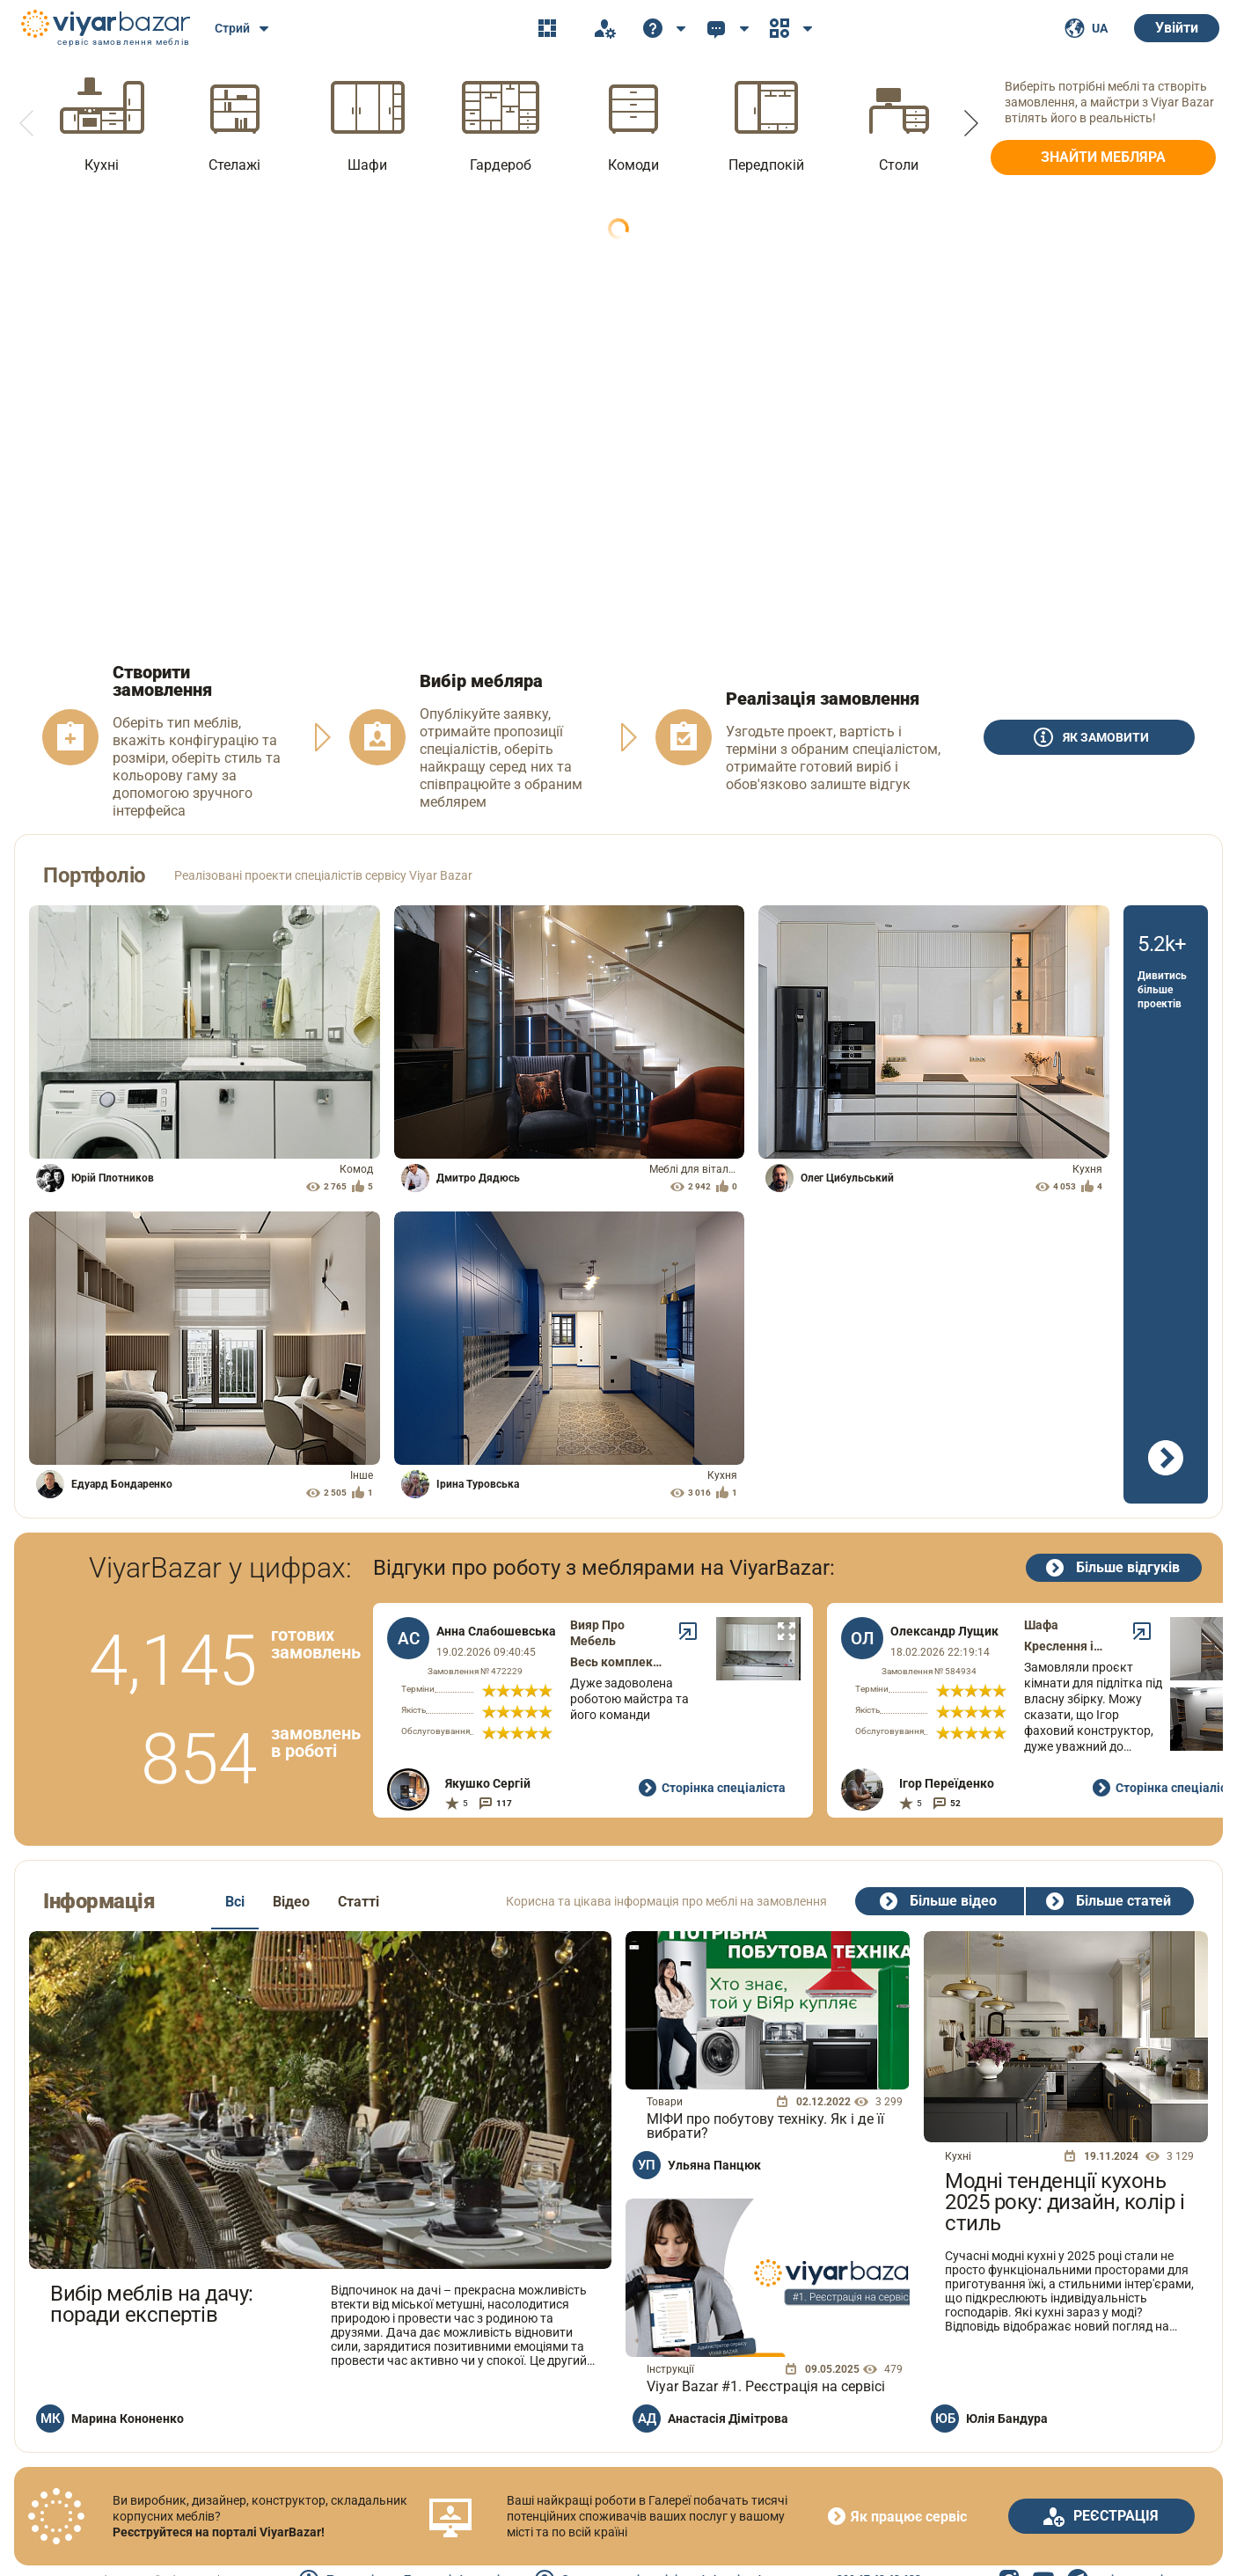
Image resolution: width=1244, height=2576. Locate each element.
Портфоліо (94, 875)
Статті (358, 1901)
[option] (101, 123)
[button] (28, 123)
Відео (291, 1901)
